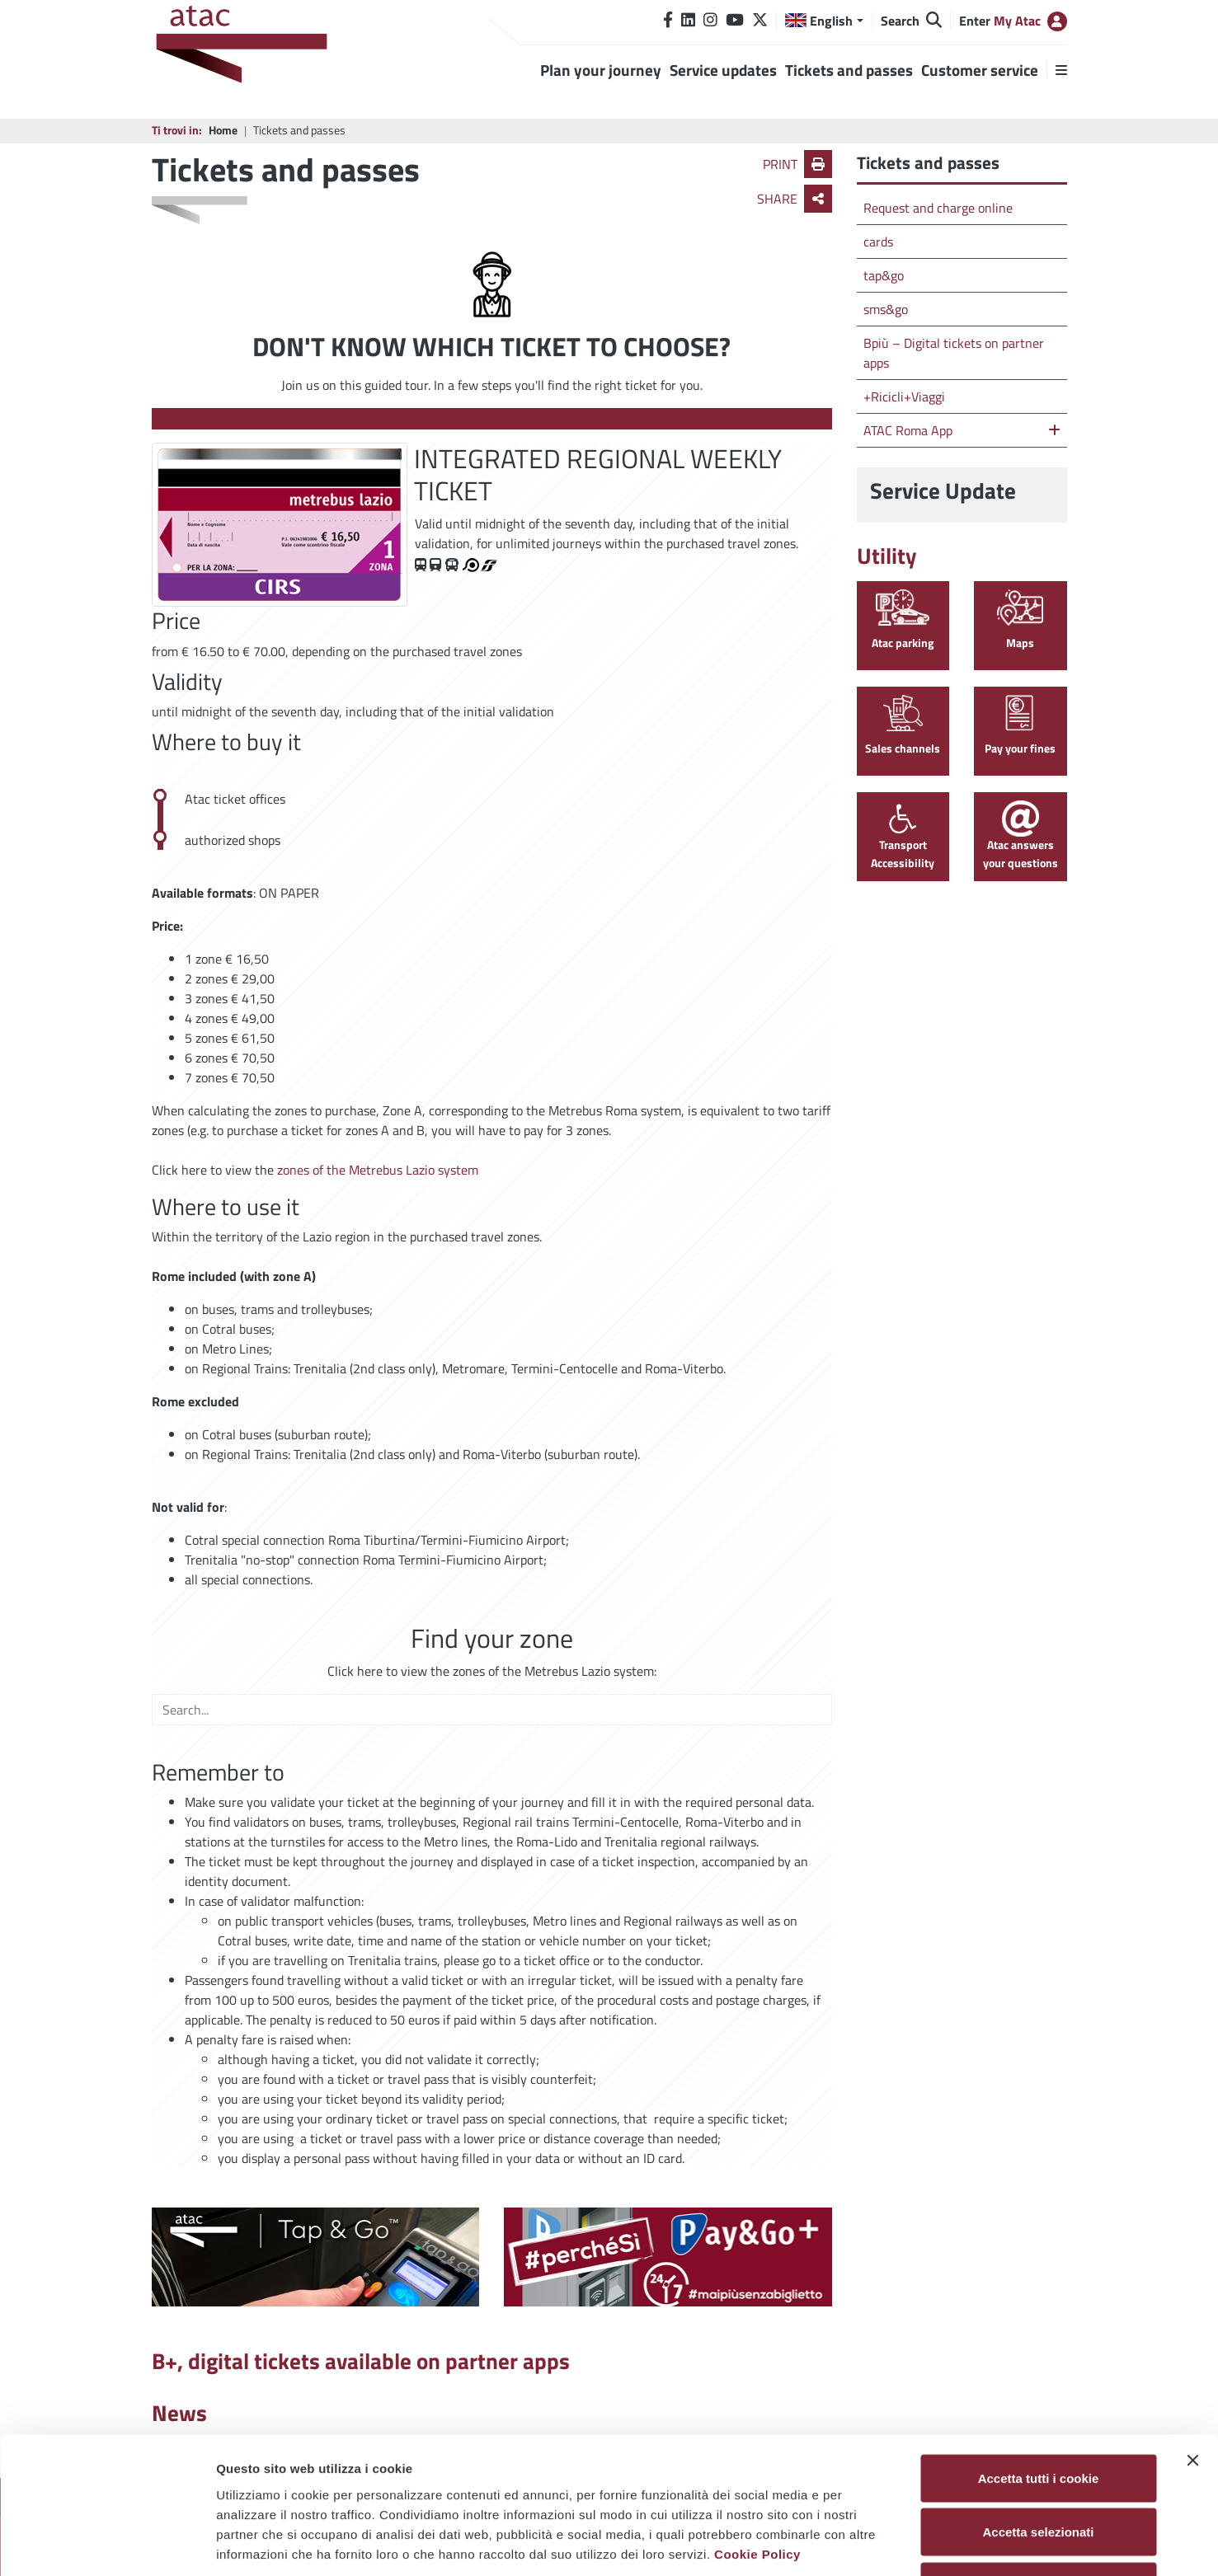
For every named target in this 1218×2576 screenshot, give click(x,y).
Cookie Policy (757, 2435)
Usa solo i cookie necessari (1038, 2468)
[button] (824, 20)
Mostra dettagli (867, 2543)
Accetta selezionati (1037, 2414)
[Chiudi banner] (1192, 2342)
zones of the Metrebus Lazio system (377, 1170)
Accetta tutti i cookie (1038, 2360)
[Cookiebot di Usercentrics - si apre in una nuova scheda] (107, 2543)
